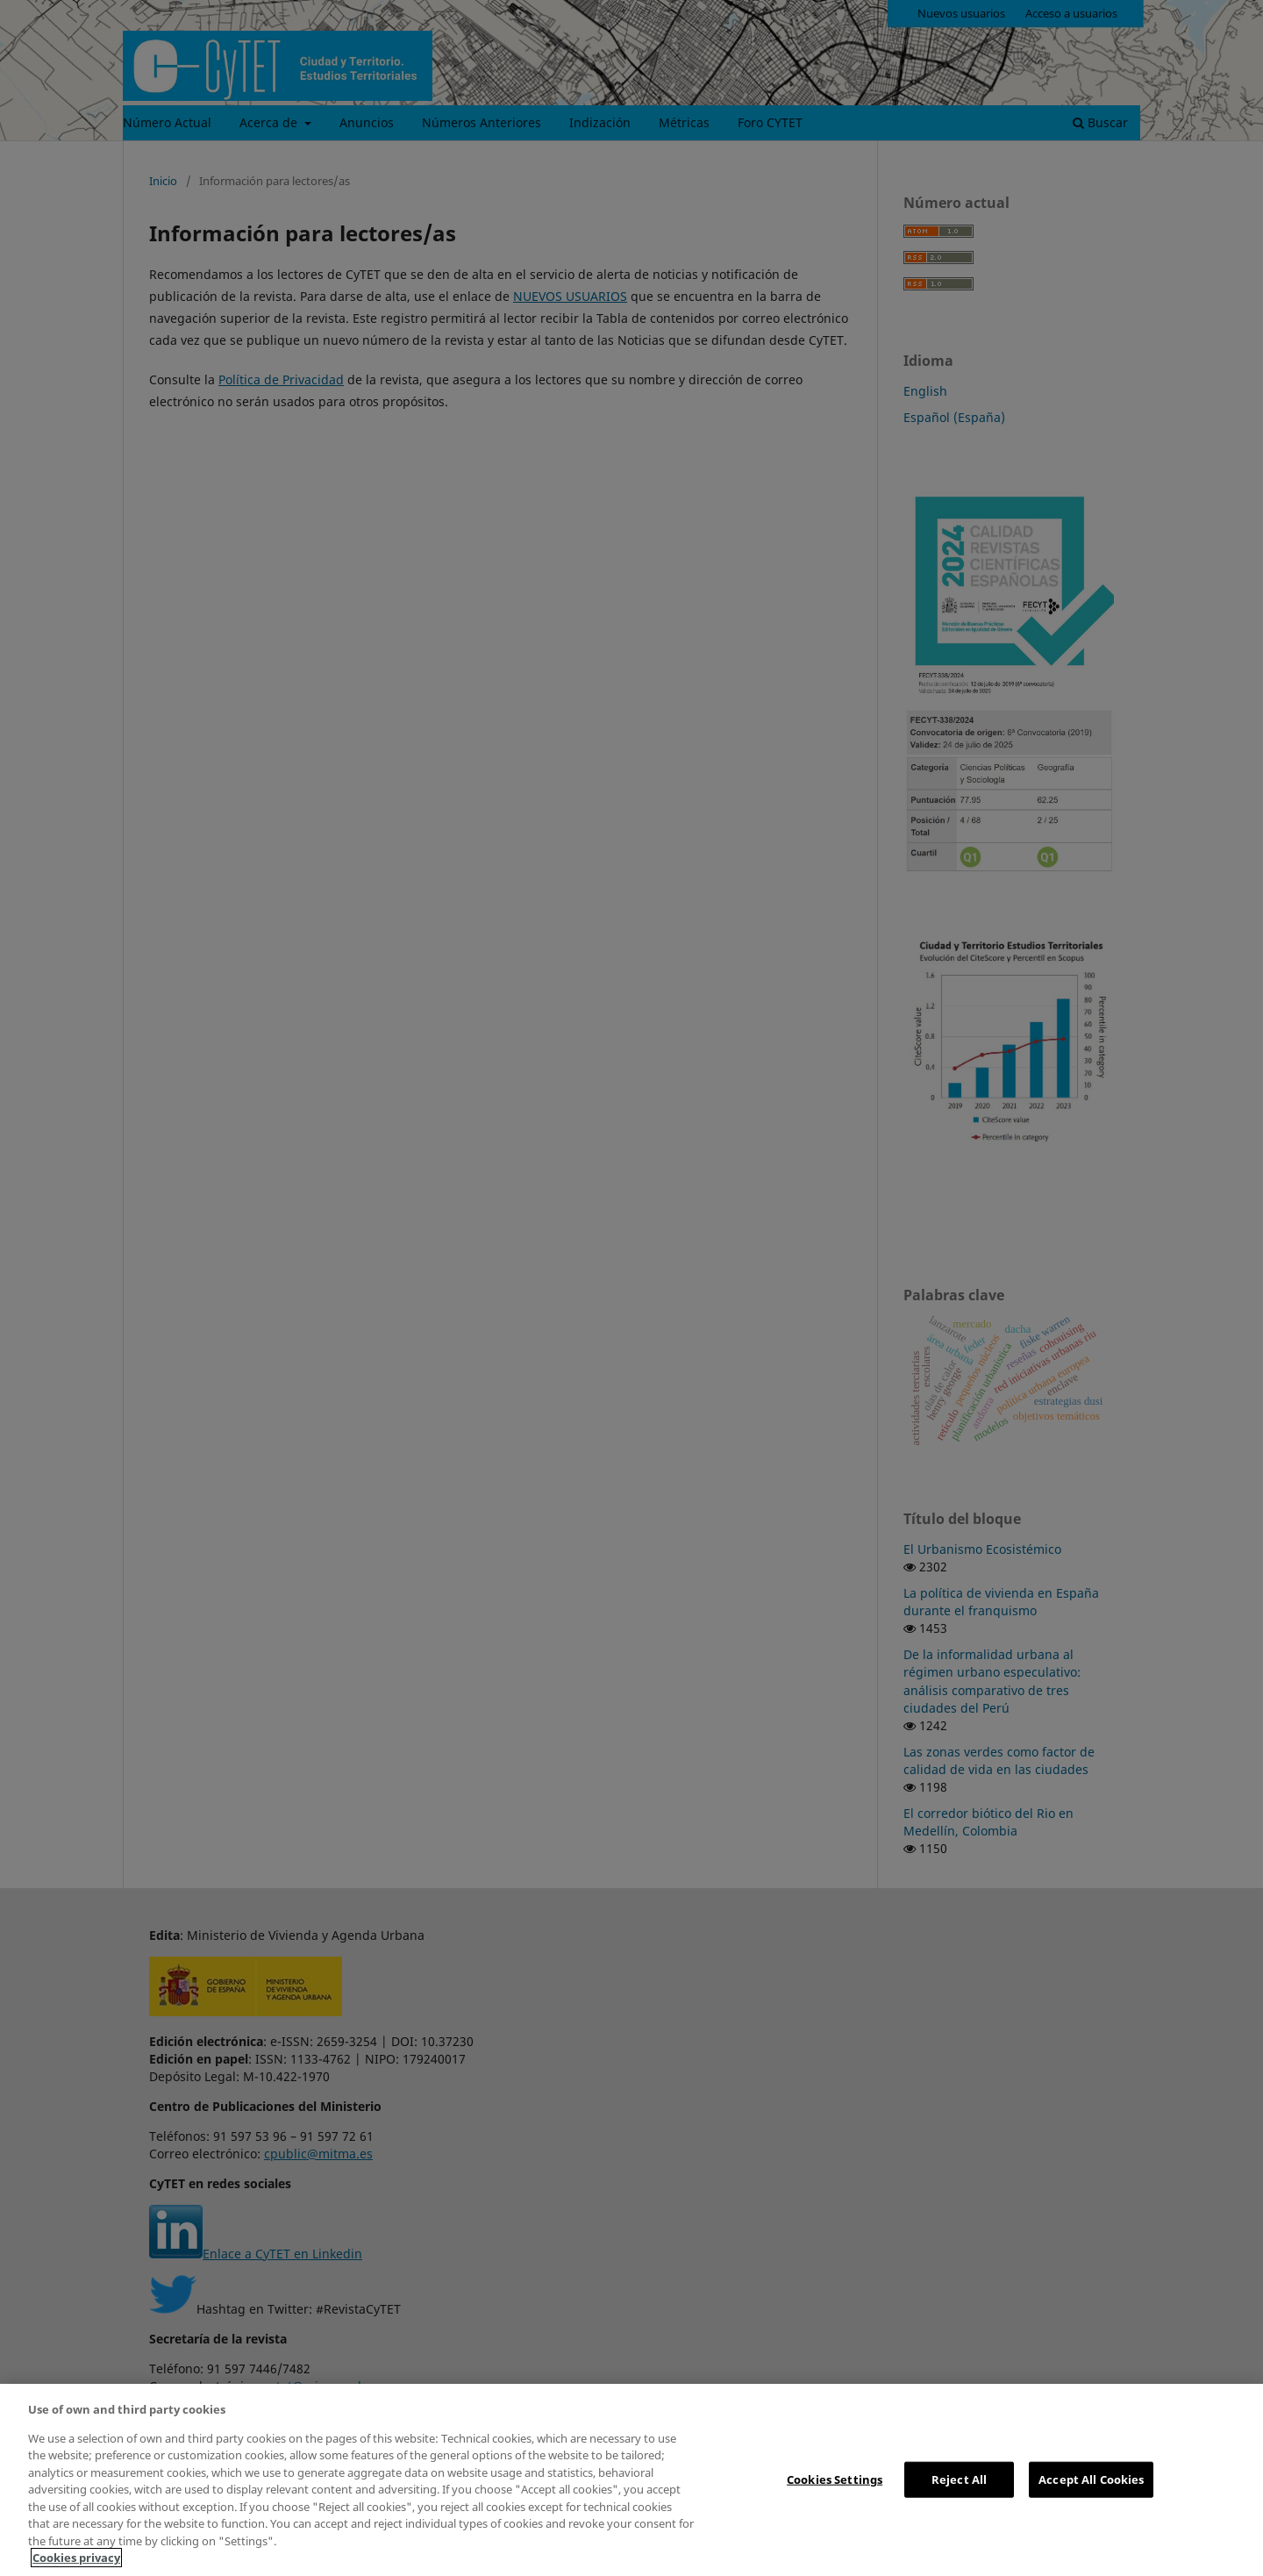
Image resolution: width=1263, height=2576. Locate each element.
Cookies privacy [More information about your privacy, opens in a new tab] (76, 2557)
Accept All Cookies (1091, 2479)
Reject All (959, 2479)
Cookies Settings (834, 2479)
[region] (631, 2480)
